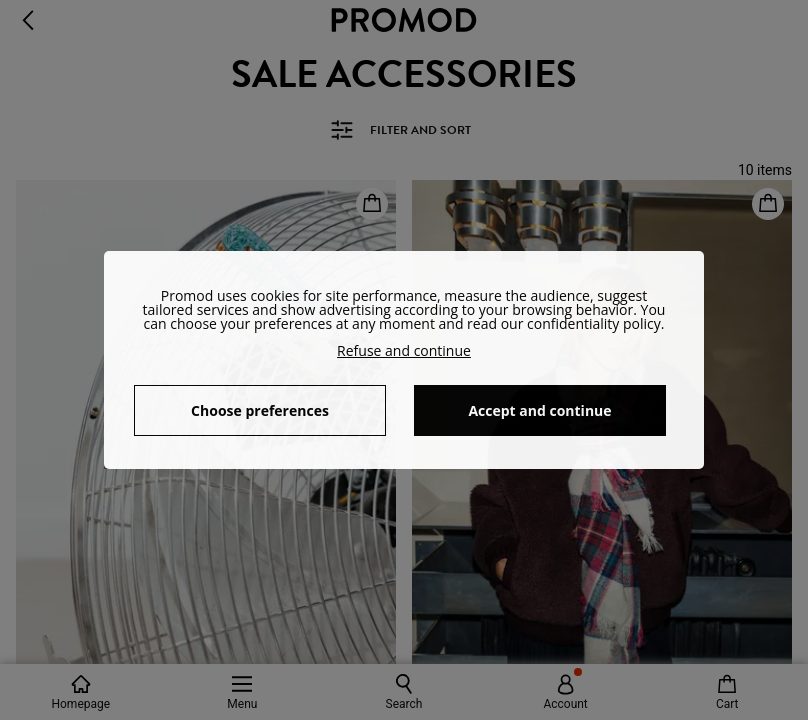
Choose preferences (260, 410)
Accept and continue (539, 410)
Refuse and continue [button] (404, 350)
